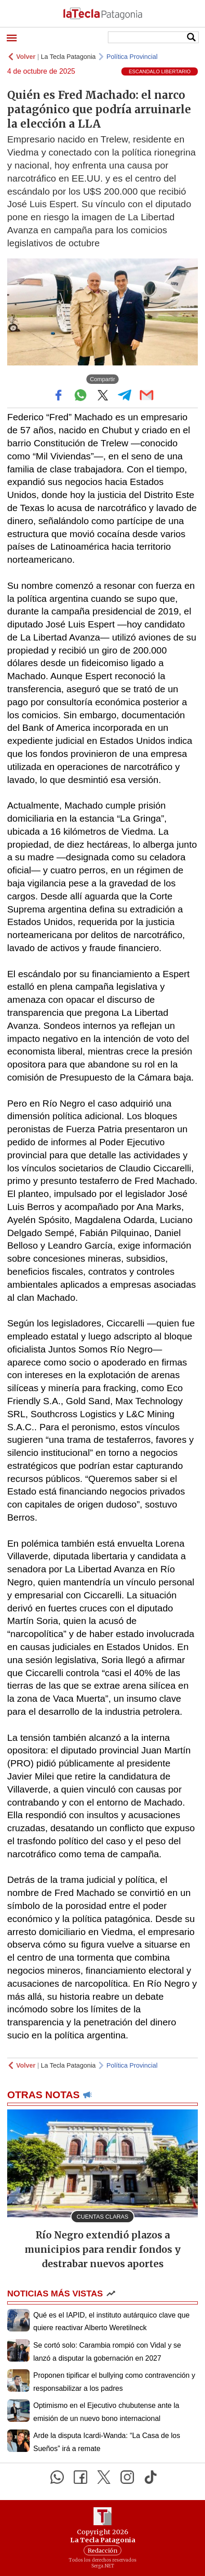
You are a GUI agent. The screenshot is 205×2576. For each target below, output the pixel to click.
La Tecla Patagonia (68, 56)
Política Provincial (132, 56)
